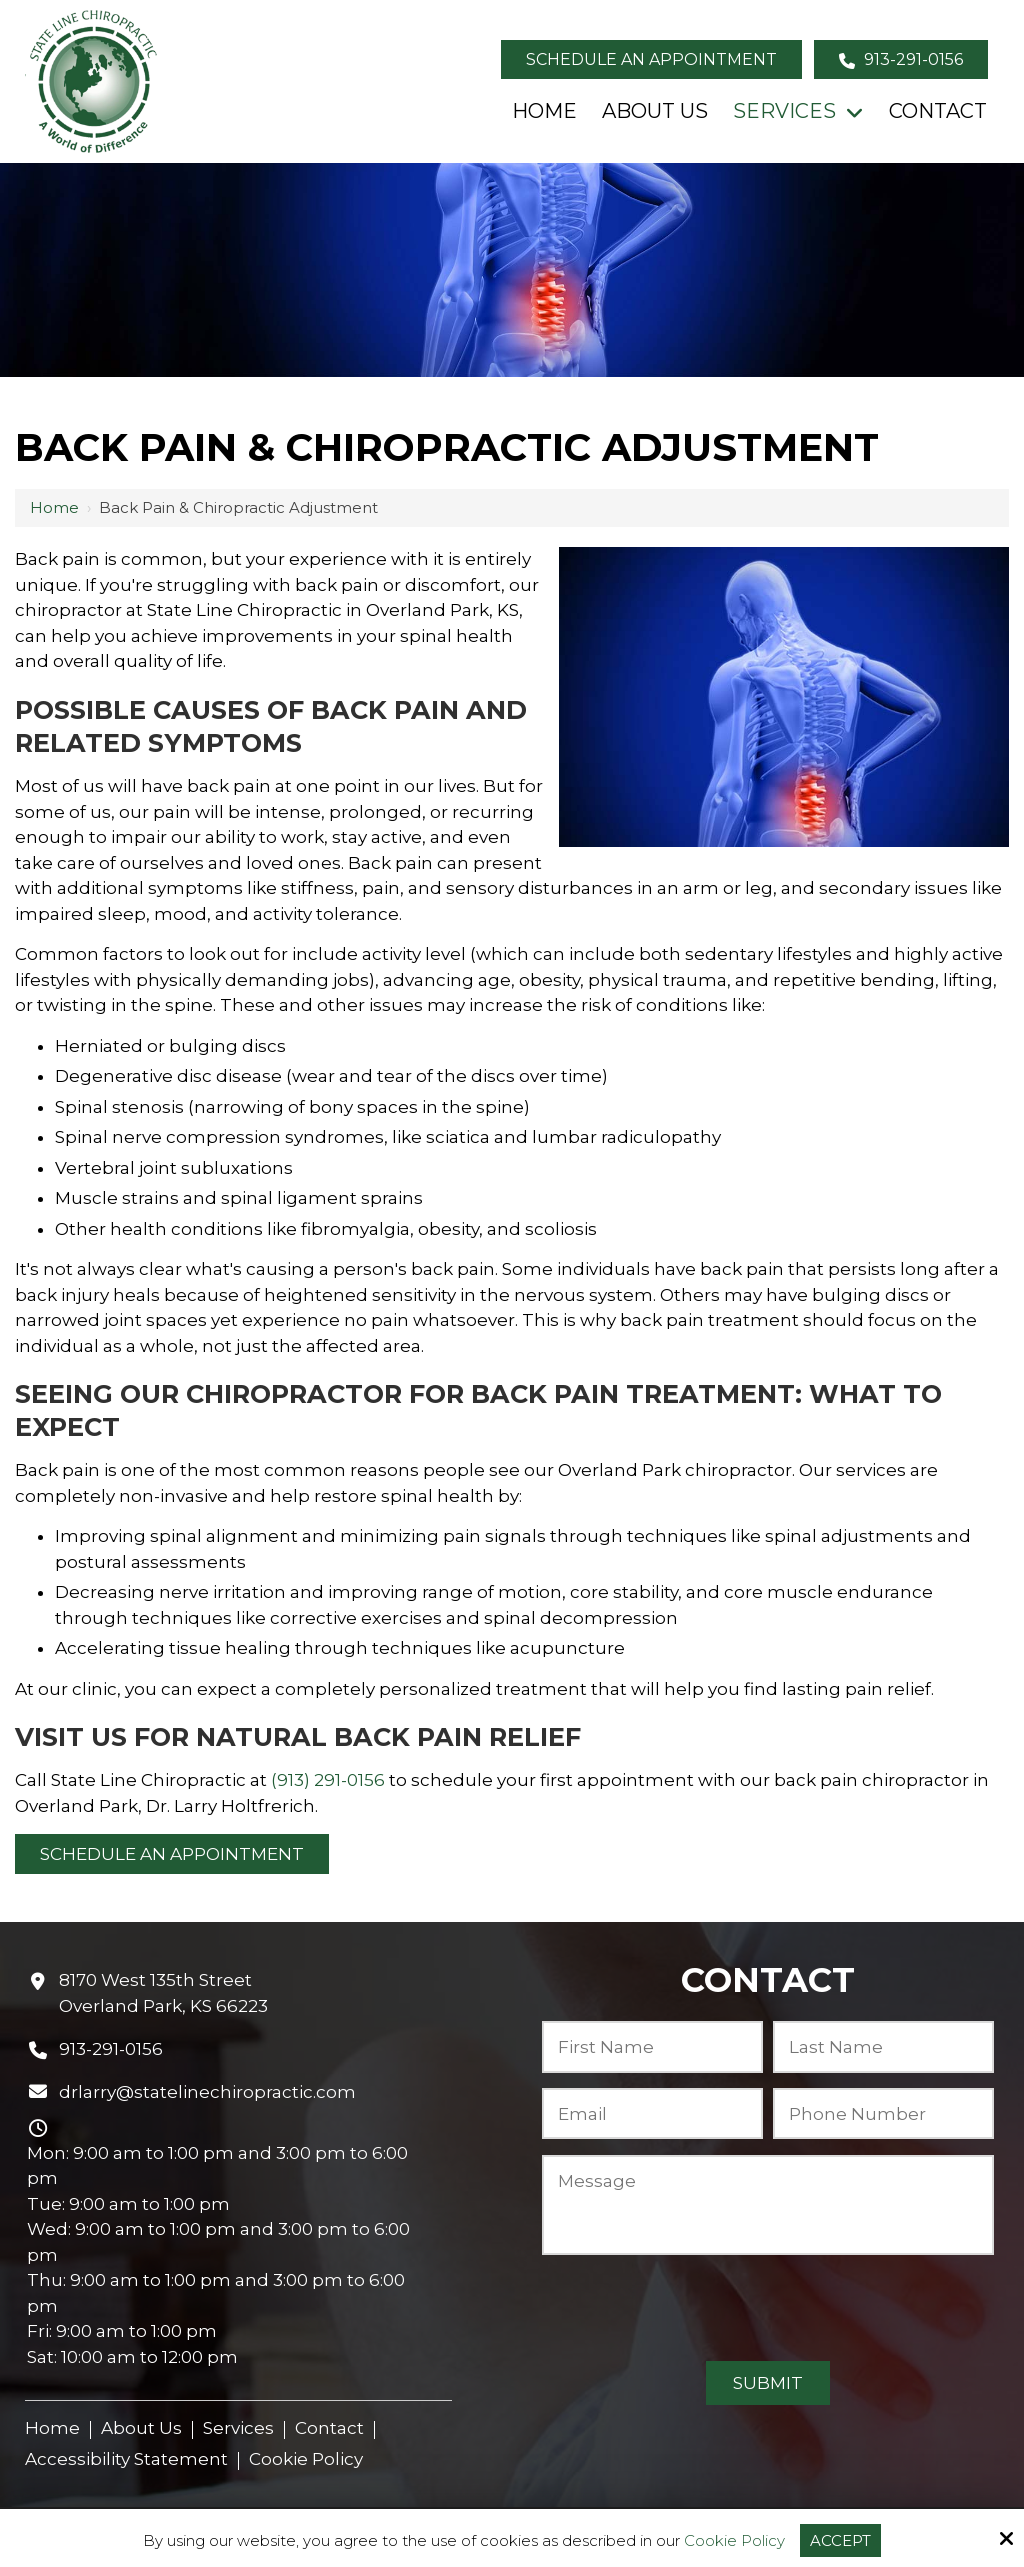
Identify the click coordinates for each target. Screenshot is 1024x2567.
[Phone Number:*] (883, 2113)
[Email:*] (652, 2113)
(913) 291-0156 (328, 1780)
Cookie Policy (734, 2541)
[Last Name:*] (883, 2046)
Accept (840, 2540)
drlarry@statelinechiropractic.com (207, 2092)
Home (54, 507)
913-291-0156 (901, 59)
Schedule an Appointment (651, 59)
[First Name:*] (652, 2046)
